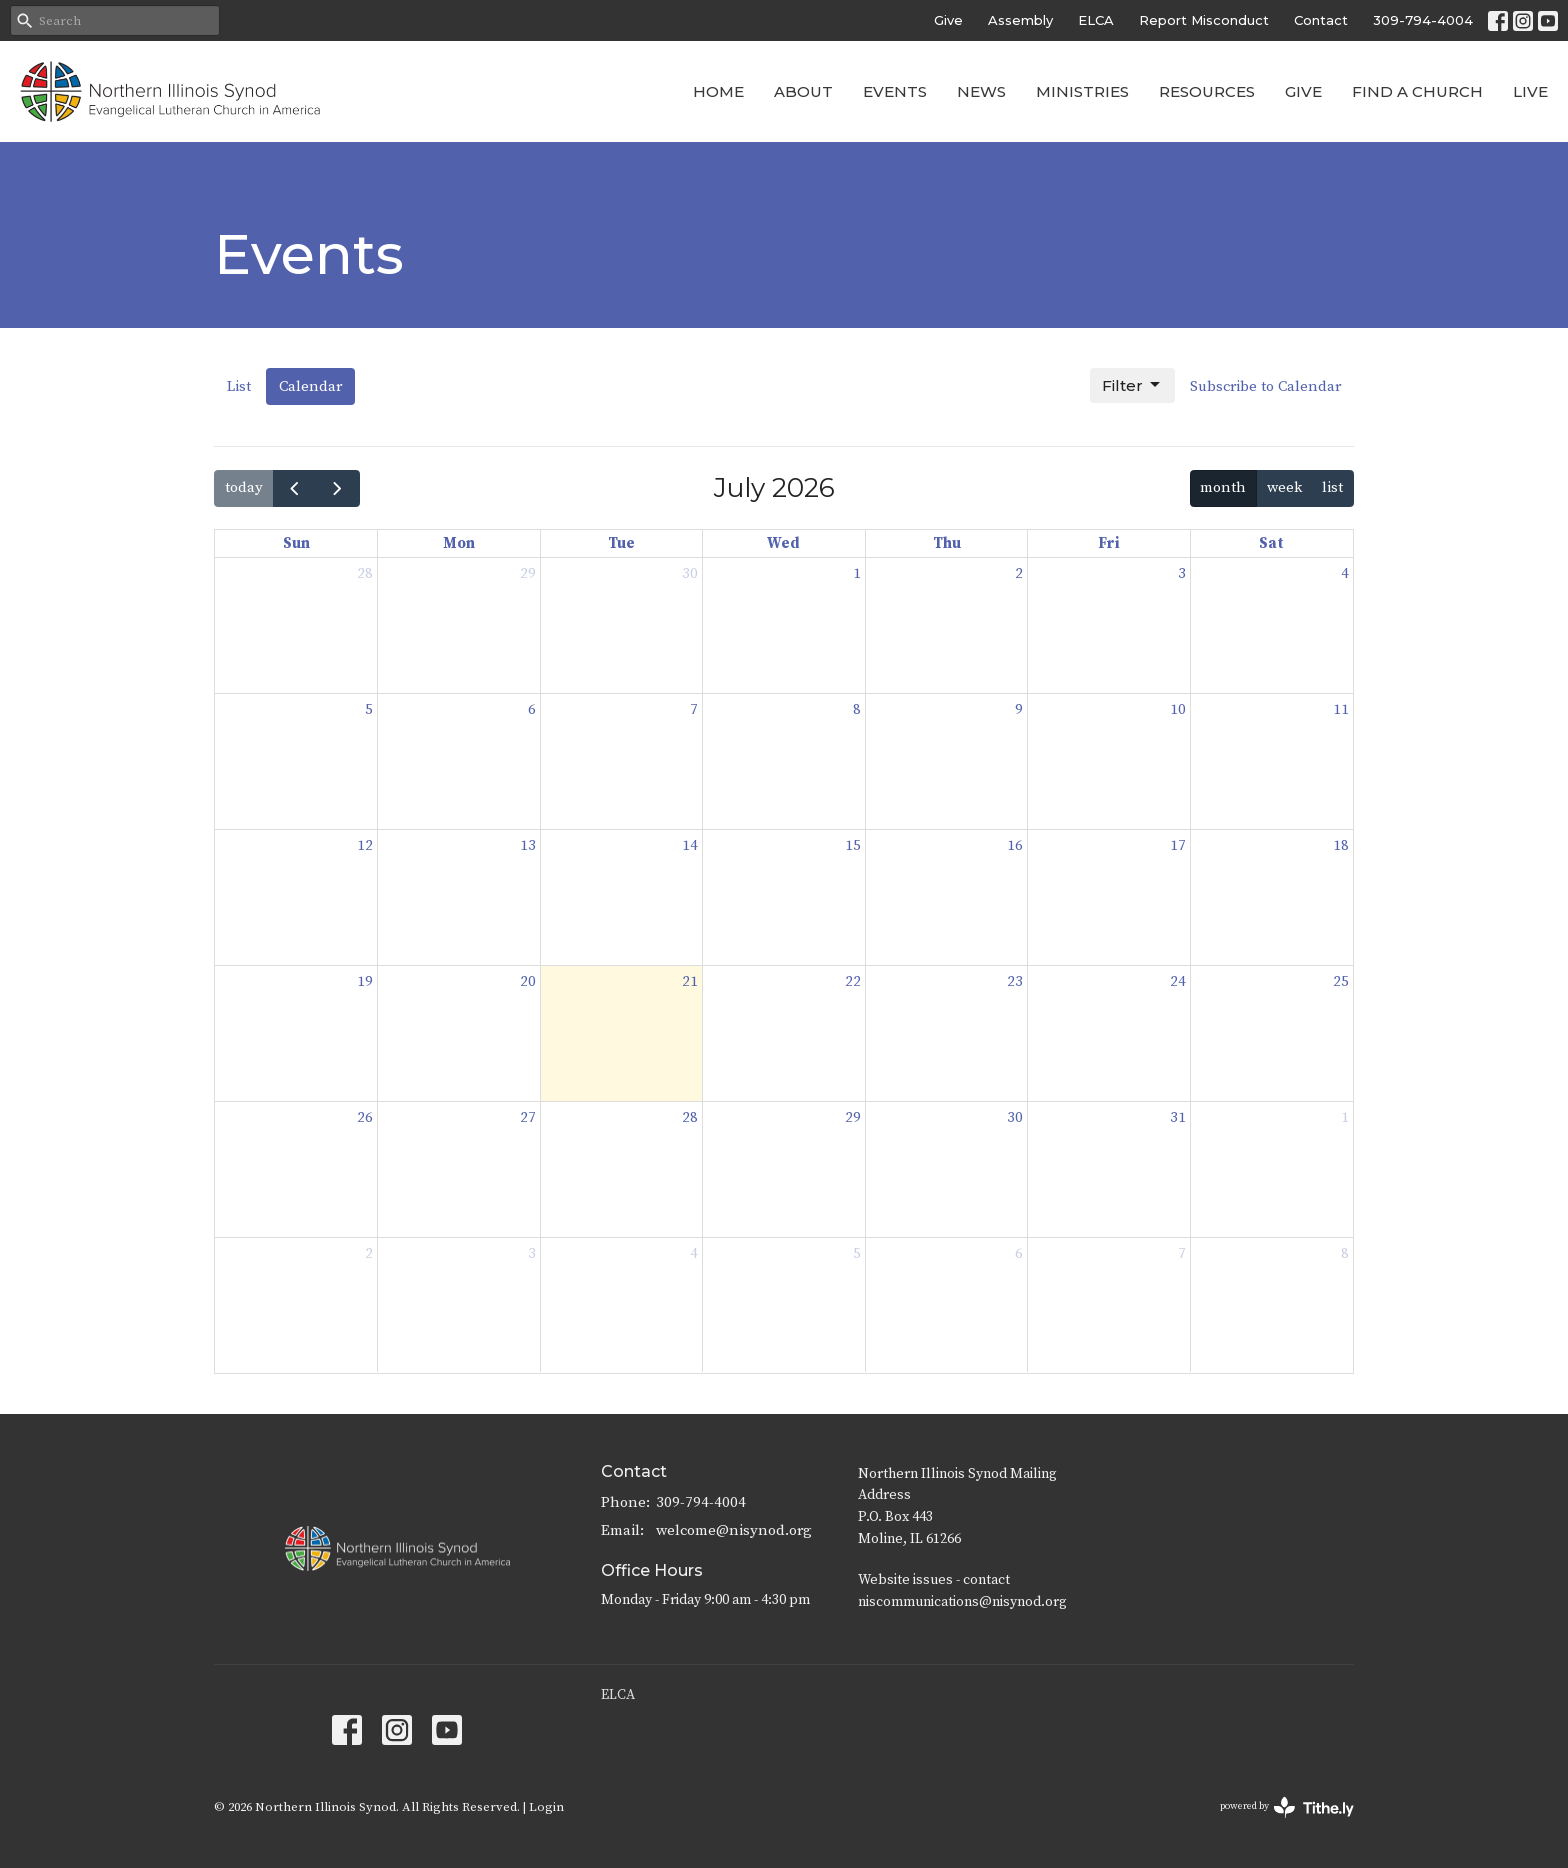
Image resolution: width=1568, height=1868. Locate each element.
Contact (1321, 20)
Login (546, 1807)
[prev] (295, 488)
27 (528, 1117)
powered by (1287, 1807)
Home (718, 91)
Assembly (1020, 20)
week (1284, 487)
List (239, 386)
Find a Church (1417, 91)
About (803, 91)
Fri (1109, 543)
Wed (783, 543)
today (244, 487)
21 (690, 981)
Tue (621, 543)
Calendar (310, 386)
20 (528, 981)
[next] (338, 488)
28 (365, 573)
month (1223, 487)
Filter (1132, 385)
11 (1341, 709)
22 (853, 981)
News (981, 91)
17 (1178, 845)
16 (1015, 845)
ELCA (1096, 20)
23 (1015, 981)
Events (895, 91)
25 (1341, 981)
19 (365, 981)
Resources (1207, 91)
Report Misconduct (1204, 20)
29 (528, 573)
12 (365, 845)
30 (690, 573)
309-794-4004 (1423, 20)
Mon (459, 543)
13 (528, 845)
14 (690, 845)
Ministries (1082, 91)
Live (1530, 91)
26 (365, 1117)
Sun (296, 543)
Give (948, 20)
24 (1178, 981)
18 (1341, 845)
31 (1178, 1117)
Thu (947, 543)
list (1332, 487)
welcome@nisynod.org (734, 1530)
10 (1178, 709)
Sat (1271, 543)
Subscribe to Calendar (1265, 386)
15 (853, 845)
